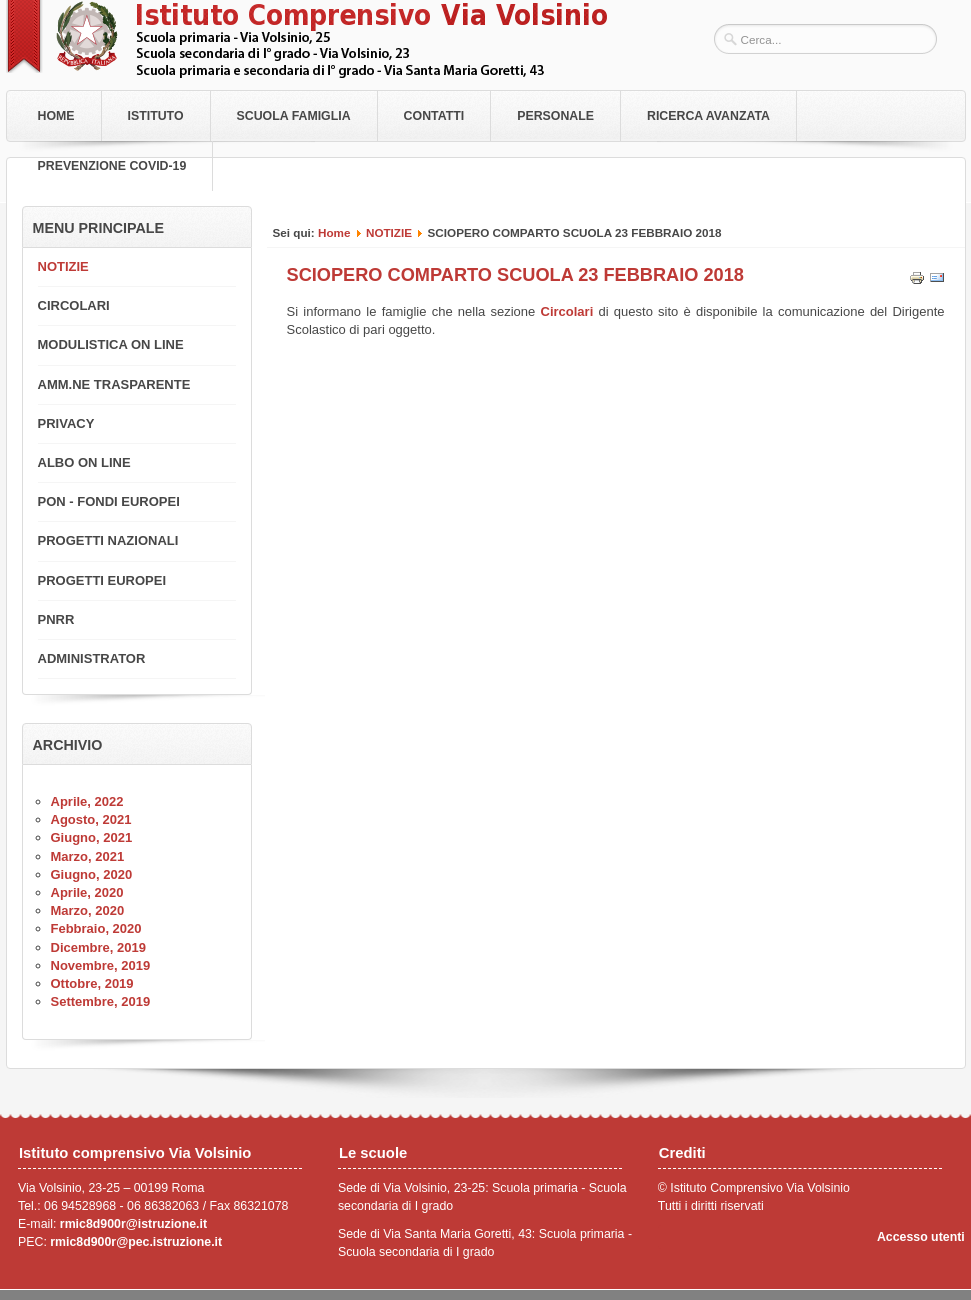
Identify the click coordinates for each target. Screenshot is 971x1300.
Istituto (156, 116)
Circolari (570, 311)
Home (56, 116)
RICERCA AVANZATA (708, 116)
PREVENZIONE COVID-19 (112, 166)
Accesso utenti (921, 1237)
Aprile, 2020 (87, 892)
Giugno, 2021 (92, 837)
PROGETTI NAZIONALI (108, 540)
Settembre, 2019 (101, 1001)
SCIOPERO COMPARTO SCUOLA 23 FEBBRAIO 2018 (515, 275)
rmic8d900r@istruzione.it (133, 1224)
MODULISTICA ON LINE (111, 344)
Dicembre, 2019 (98, 947)
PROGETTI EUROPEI (102, 580)
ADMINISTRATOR (92, 658)
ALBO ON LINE (84, 462)
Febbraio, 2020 (96, 928)
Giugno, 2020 (92, 874)
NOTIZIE (389, 232)
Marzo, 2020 (88, 910)
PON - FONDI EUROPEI (109, 501)
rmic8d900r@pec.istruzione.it (136, 1242)
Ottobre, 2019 (92, 983)
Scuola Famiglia (294, 116)
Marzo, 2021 (88, 856)
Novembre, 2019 (101, 965)
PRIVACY (66, 423)
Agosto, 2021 (91, 819)
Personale (555, 116)
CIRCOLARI (74, 305)
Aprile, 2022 (87, 801)
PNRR (56, 619)
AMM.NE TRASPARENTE (114, 384)
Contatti (434, 116)
